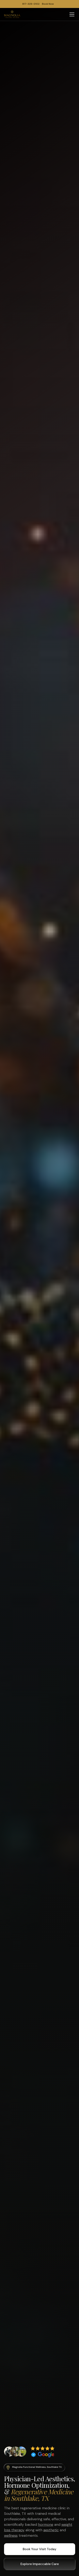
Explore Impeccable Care (39, 2564)
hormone (45, 2524)
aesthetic (51, 2530)
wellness (11, 2535)
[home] (12, 14)
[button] (71, 14)
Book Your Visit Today (39, 2549)
